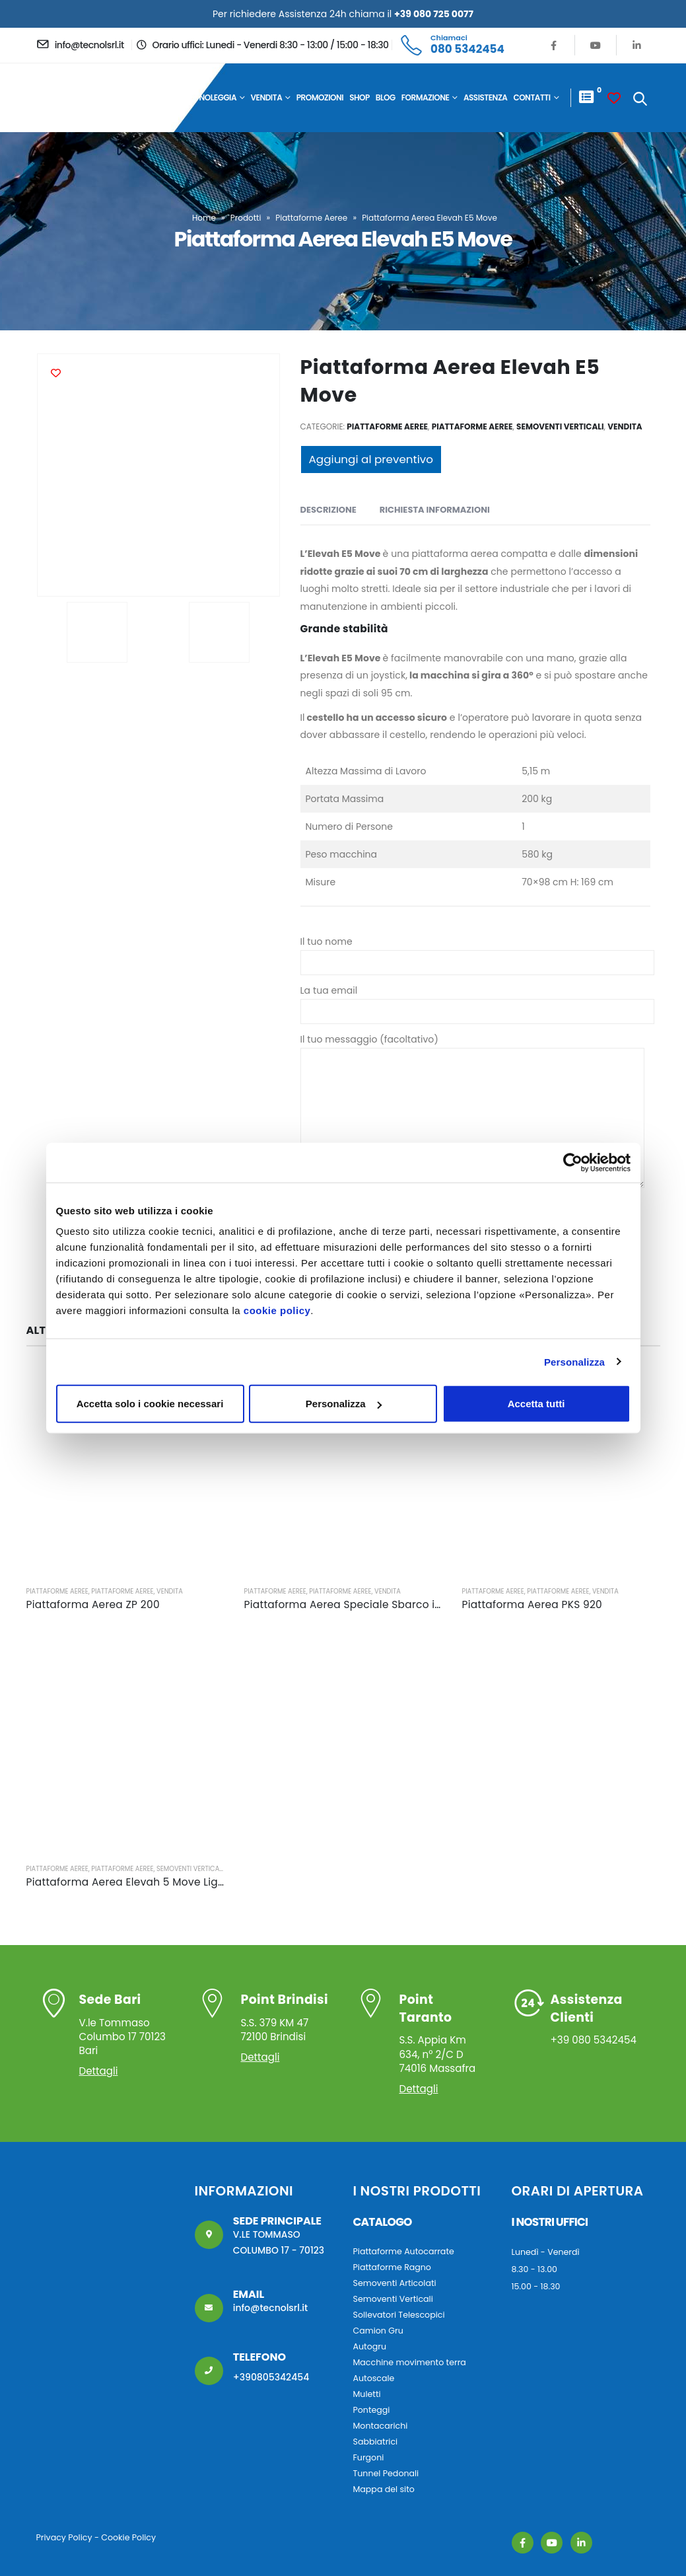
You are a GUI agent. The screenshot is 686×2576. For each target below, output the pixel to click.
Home (182, 97)
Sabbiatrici (375, 2441)
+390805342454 (271, 2377)
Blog (385, 97)
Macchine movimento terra (409, 2362)
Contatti (531, 97)
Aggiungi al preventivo (371, 459)
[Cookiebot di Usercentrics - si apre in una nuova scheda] (573, 1162)
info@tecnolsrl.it (270, 2307)
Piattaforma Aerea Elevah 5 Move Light (127, 1882)
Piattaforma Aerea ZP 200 (93, 1604)
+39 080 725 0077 (433, 13)
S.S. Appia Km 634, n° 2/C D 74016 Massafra (444, 2033)
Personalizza (574, 1361)
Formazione (425, 97)
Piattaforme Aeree (311, 217)
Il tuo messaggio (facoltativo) (472, 1078)
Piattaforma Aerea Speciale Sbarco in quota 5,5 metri (384, 1604)
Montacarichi (380, 2425)
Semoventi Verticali (560, 426)
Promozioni (319, 97)
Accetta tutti (536, 1403)
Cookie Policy (128, 2537)
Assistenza (485, 97)
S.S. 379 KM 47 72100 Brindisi (286, 2017)
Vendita (267, 97)
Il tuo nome (477, 952)
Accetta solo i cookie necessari (150, 1403)
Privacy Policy (64, 2537)
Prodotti (245, 217)
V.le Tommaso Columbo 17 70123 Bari (125, 2024)
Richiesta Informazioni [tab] (435, 509)
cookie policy (277, 1310)
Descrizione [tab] (328, 509)
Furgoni (368, 2457)
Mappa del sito (384, 2489)
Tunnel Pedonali (386, 2473)
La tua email (477, 1000)
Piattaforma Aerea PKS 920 (532, 1604)
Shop (359, 97)
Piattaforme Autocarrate (403, 2251)
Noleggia (218, 97)
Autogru (369, 2346)
